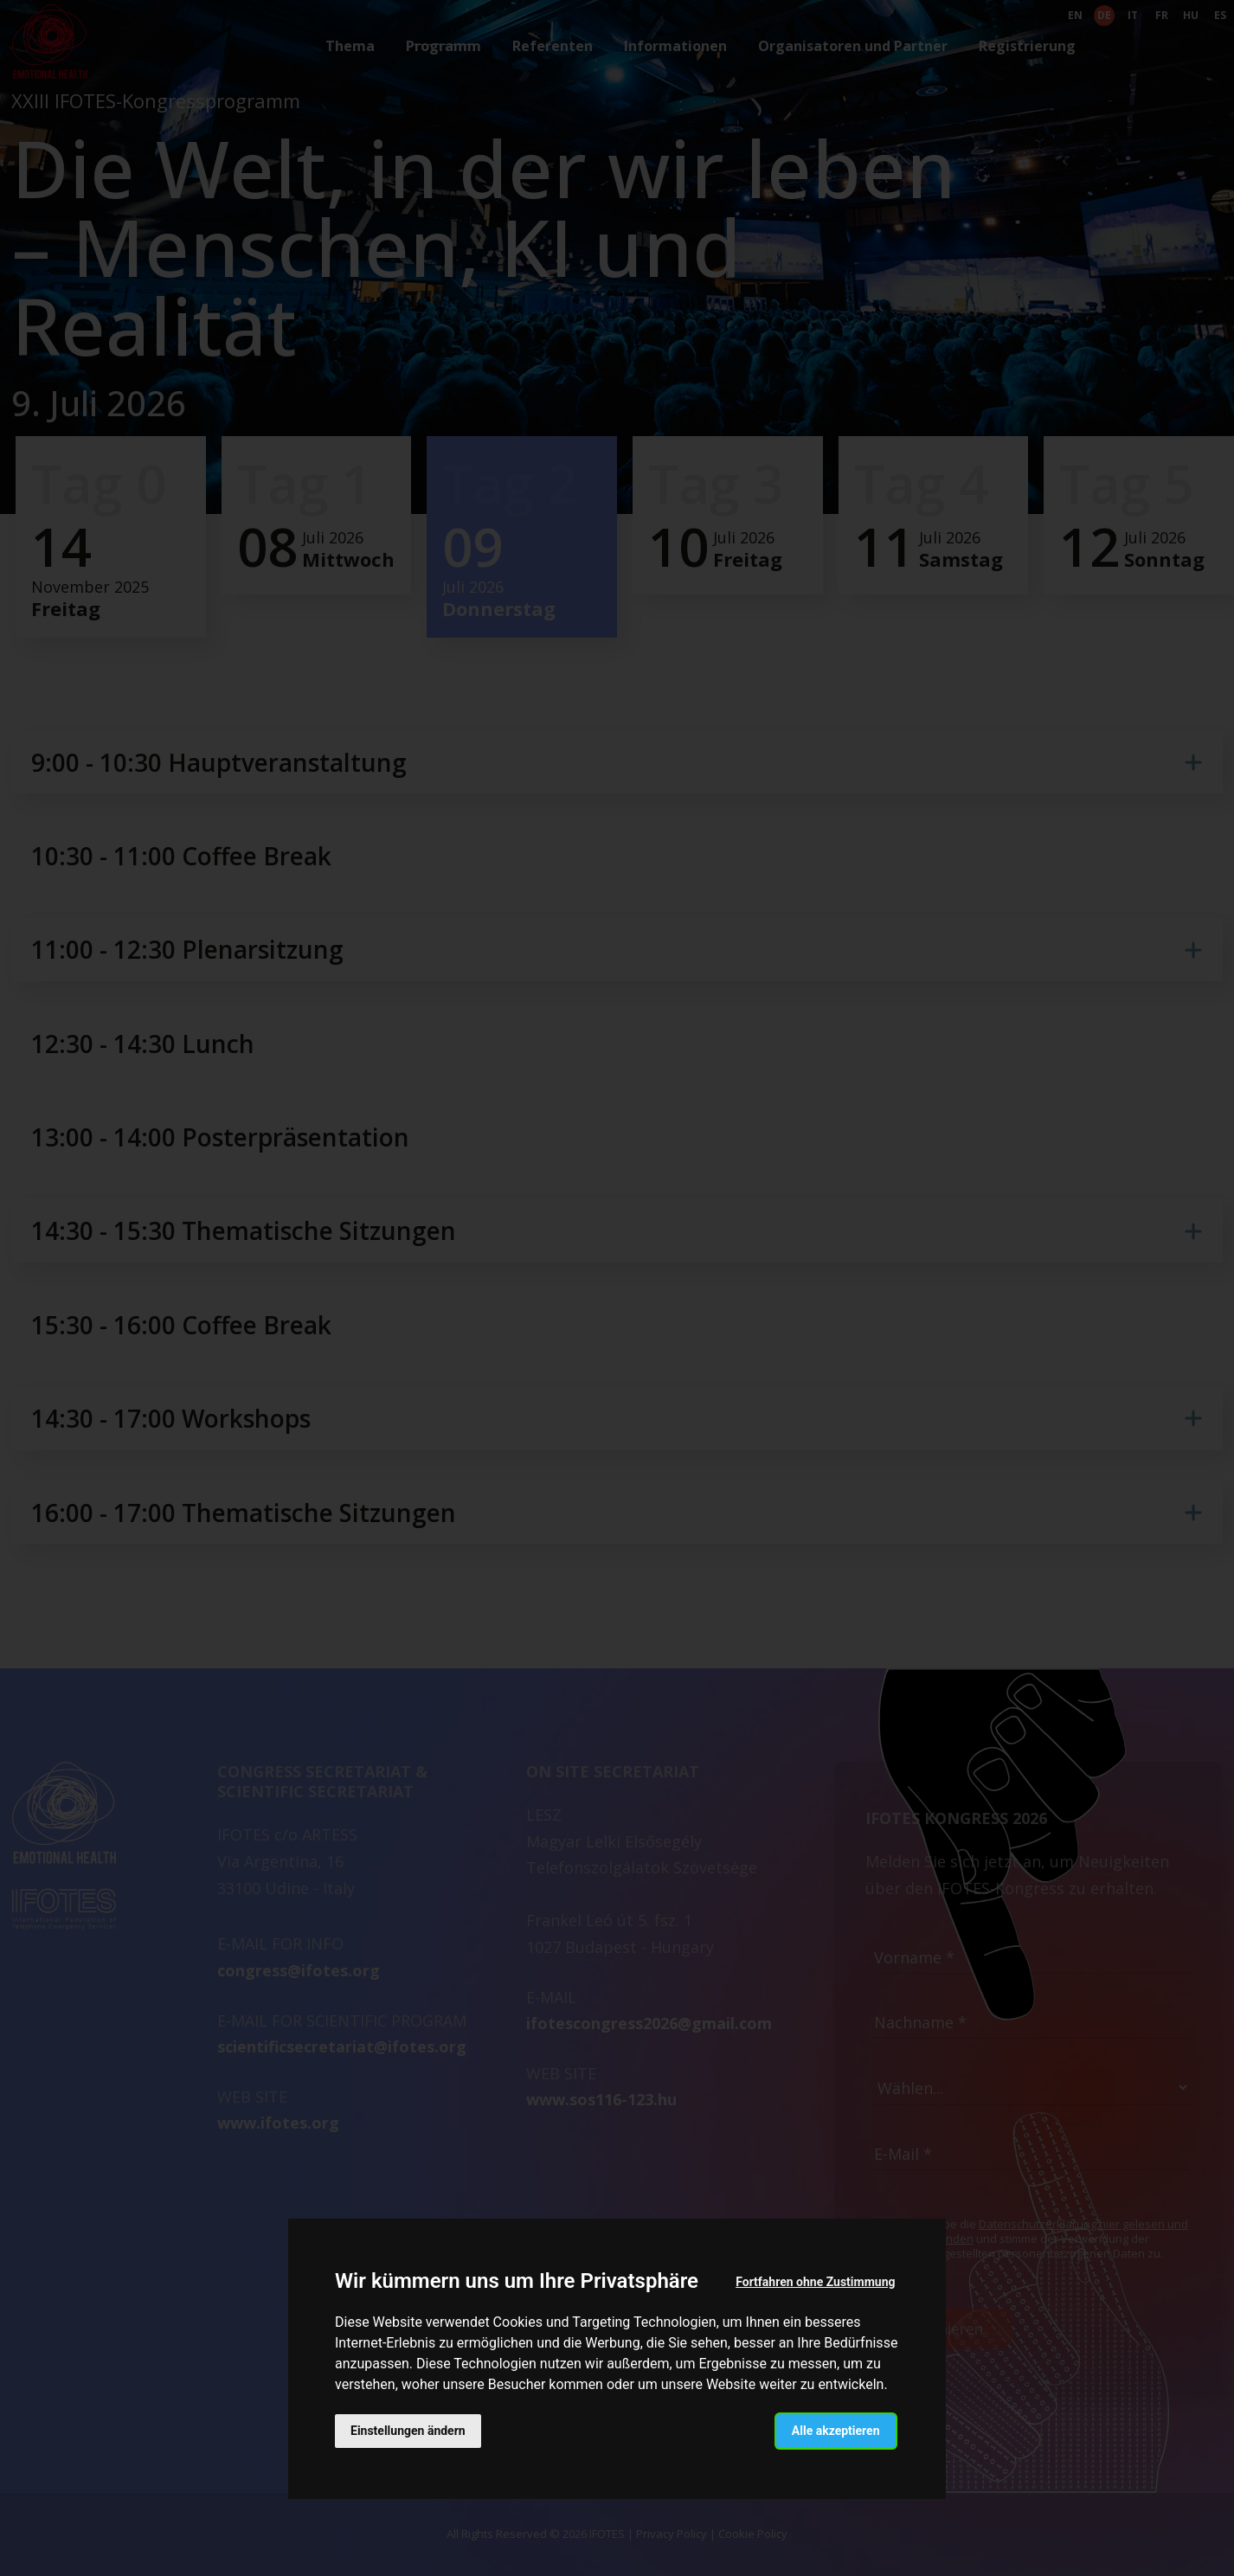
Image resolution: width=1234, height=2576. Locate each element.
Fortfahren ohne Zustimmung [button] (815, 2282)
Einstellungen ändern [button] (408, 2431)
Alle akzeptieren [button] (836, 2431)
